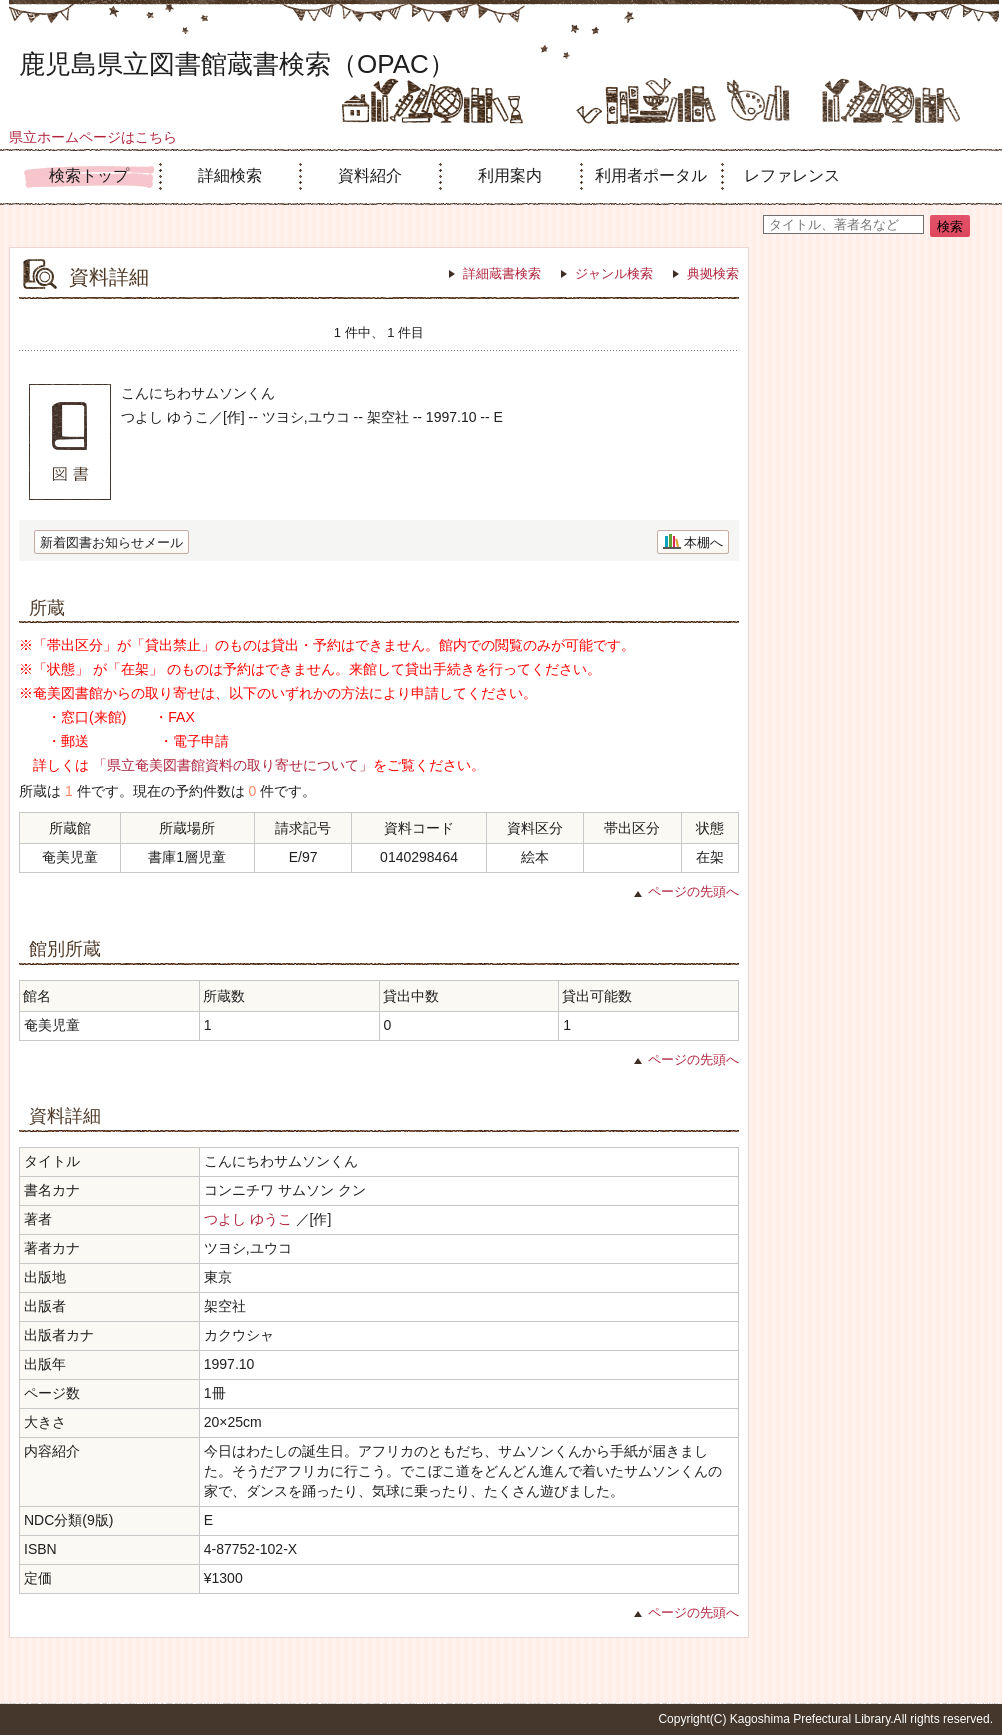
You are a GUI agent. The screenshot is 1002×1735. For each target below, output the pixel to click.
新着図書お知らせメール (111, 542)
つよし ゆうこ (248, 1219)
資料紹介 (370, 175)
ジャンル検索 (614, 273)
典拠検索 (713, 273)
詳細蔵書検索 (502, 273)
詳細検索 (230, 175)
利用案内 (510, 175)
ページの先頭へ (693, 891)
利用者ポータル (651, 175)
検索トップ (89, 175)
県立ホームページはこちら (93, 137)
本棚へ (703, 542)
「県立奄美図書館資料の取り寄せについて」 (233, 765)
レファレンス (792, 175)
